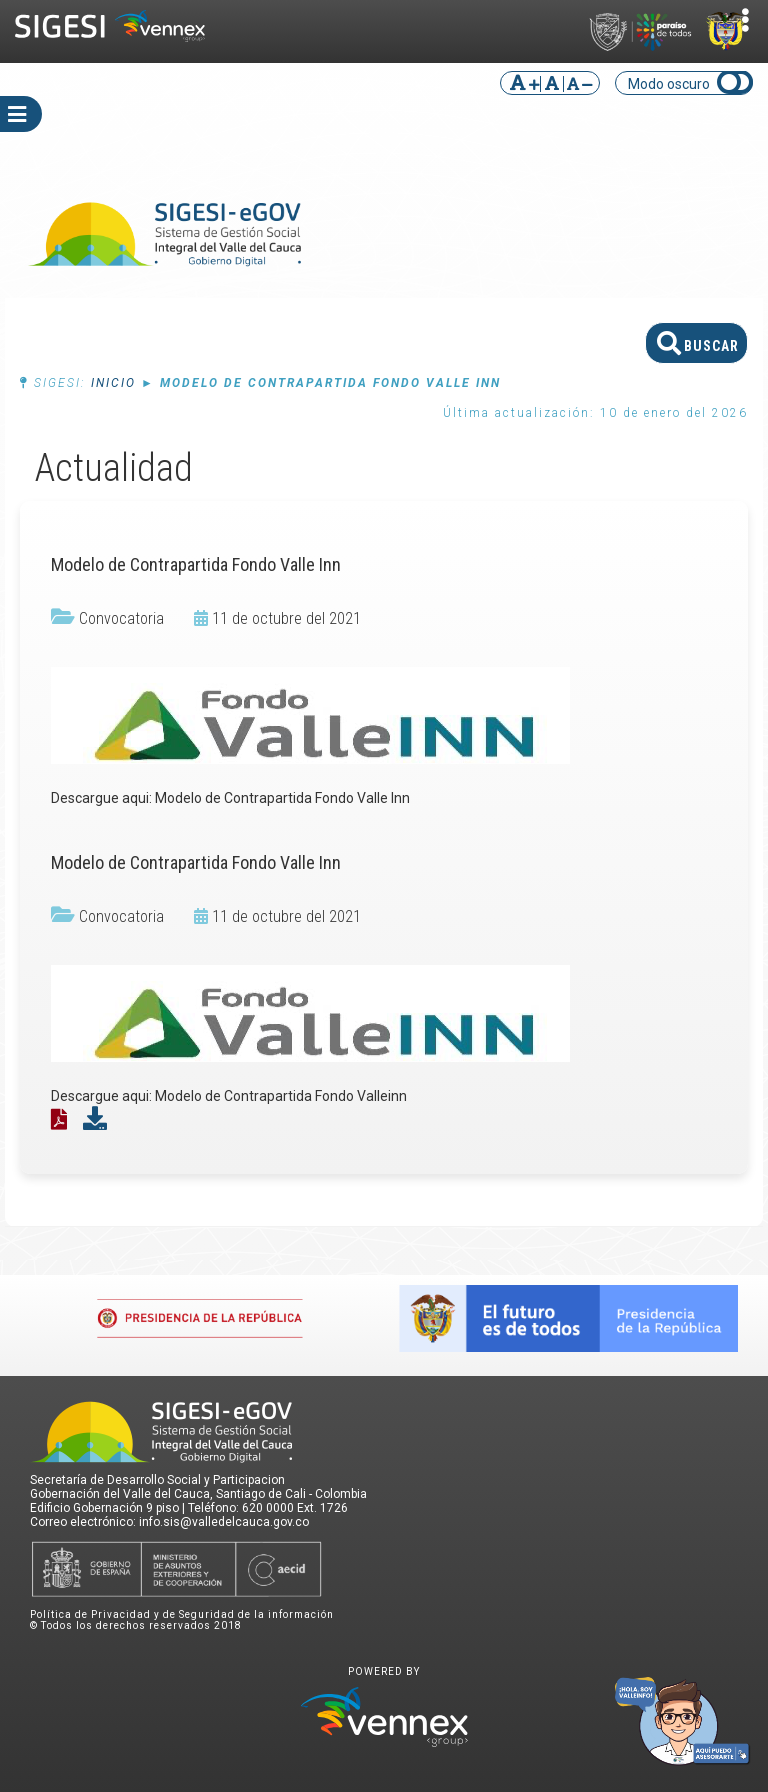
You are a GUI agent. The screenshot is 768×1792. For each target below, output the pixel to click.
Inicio (113, 383)
